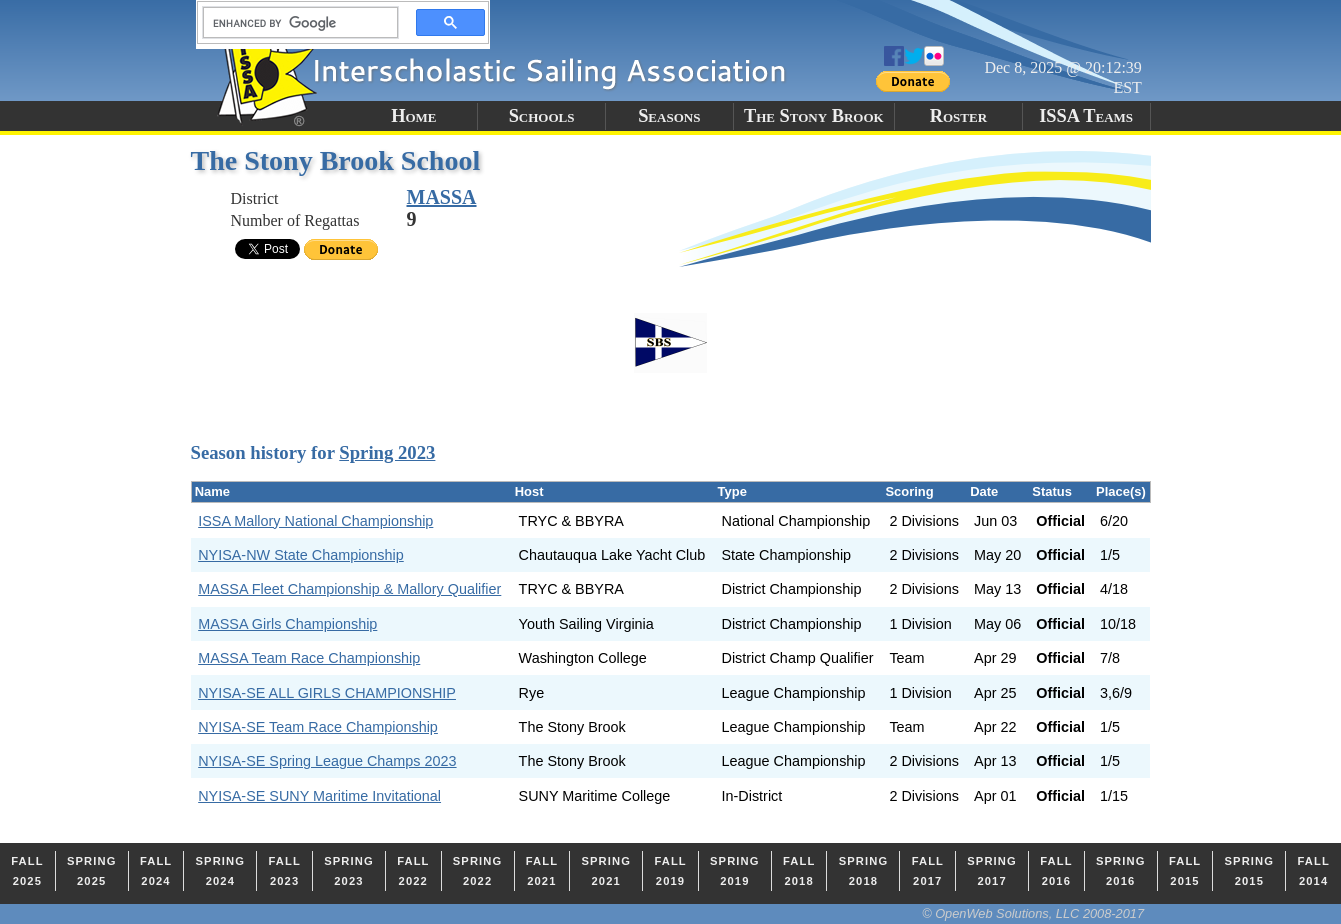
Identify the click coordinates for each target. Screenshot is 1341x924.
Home (413, 116)
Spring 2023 (387, 452)
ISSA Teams (1086, 116)
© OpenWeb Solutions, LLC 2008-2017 (1033, 913)
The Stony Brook (814, 116)
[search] (295, 23)
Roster (958, 116)
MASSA (442, 197)
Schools (542, 116)
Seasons (669, 116)
